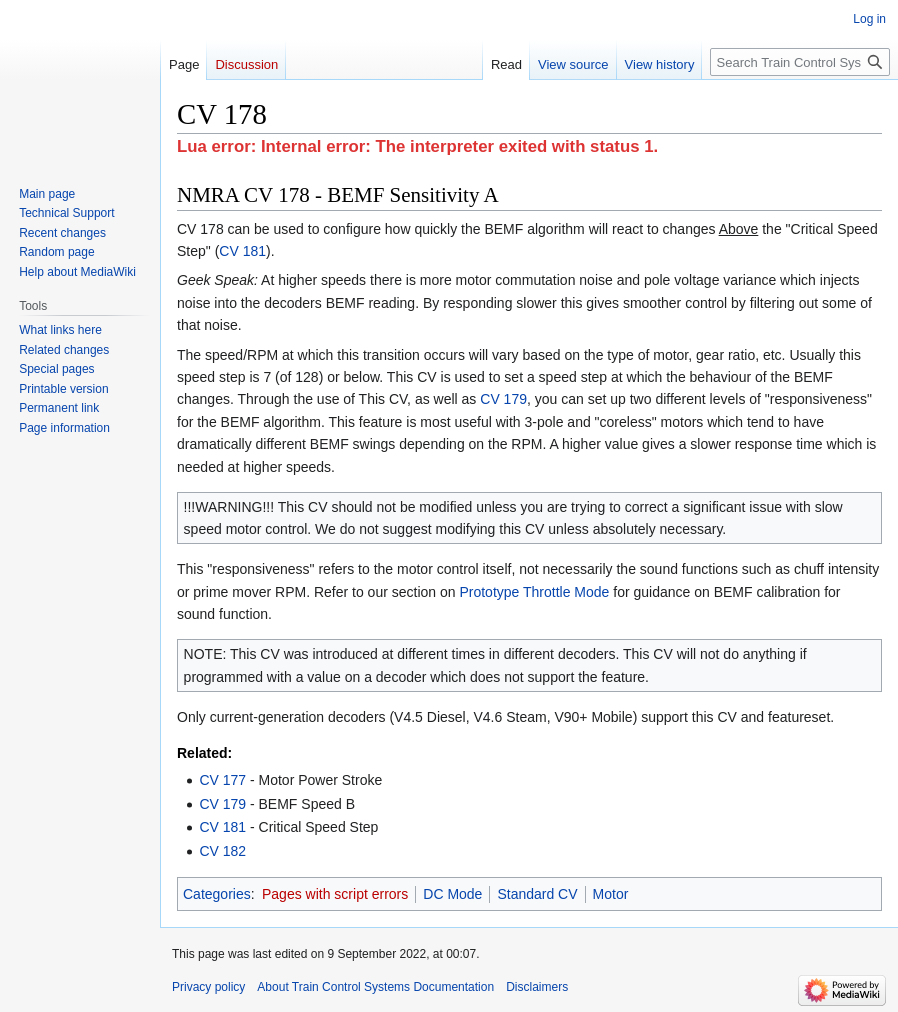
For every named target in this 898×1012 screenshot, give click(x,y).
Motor (611, 894)
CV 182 (222, 851)
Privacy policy (208, 987)
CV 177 (222, 780)
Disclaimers (537, 987)
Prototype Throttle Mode (534, 592)
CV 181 (242, 251)
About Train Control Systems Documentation (375, 987)
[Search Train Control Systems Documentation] (800, 62)
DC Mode (452, 894)
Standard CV (537, 894)
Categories (217, 894)
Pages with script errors (335, 894)
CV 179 (503, 399)
